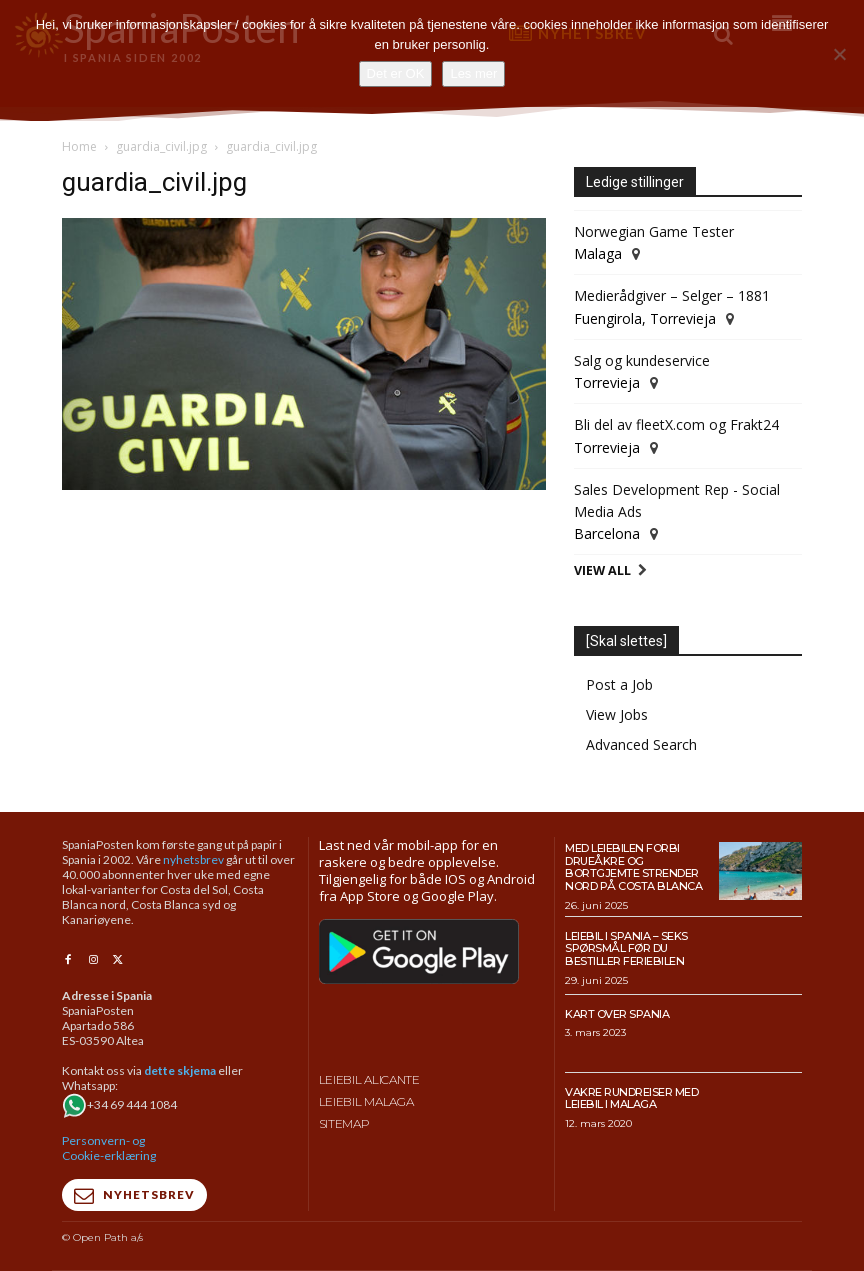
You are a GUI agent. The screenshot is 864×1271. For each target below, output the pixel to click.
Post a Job (619, 684)
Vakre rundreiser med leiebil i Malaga (631, 1098)
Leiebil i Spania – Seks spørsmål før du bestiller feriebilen (626, 948)
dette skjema (180, 1070)
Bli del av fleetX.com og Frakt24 (676, 424)
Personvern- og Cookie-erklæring (109, 1148)
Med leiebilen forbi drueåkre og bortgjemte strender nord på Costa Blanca (633, 867)
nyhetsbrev (193, 859)
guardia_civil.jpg (161, 146)
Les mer (473, 73)
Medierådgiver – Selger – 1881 (672, 295)
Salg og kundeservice (642, 360)
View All (602, 570)
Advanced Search (641, 744)
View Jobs (617, 714)
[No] (839, 54)
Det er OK (396, 73)
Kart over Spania (617, 1014)
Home (79, 146)
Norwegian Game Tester (654, 231)
